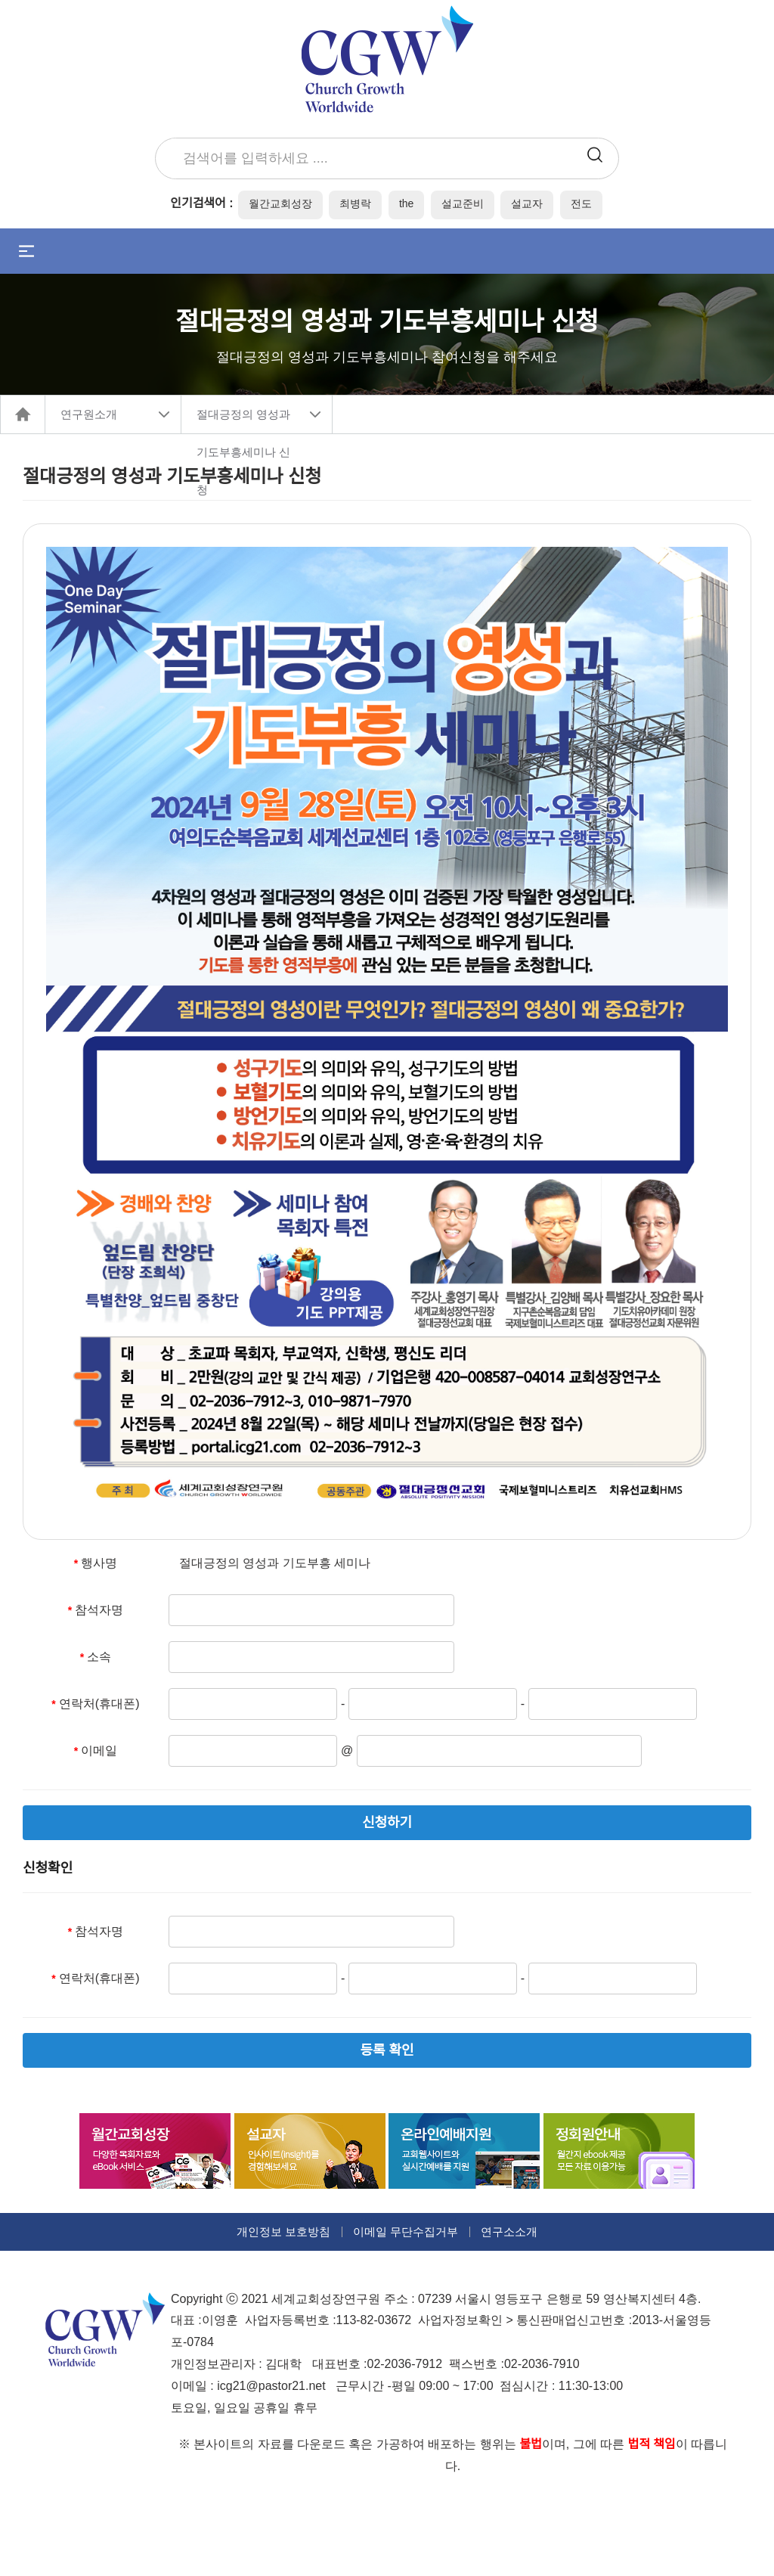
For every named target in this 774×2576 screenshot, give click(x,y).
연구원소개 (88, 414)
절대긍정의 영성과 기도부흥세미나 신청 (243, 420)
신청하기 (387, 1822)
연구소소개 (509, 2231)
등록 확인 (386, 2050)
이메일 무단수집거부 (405, 2231)
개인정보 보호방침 (283, 2231)
